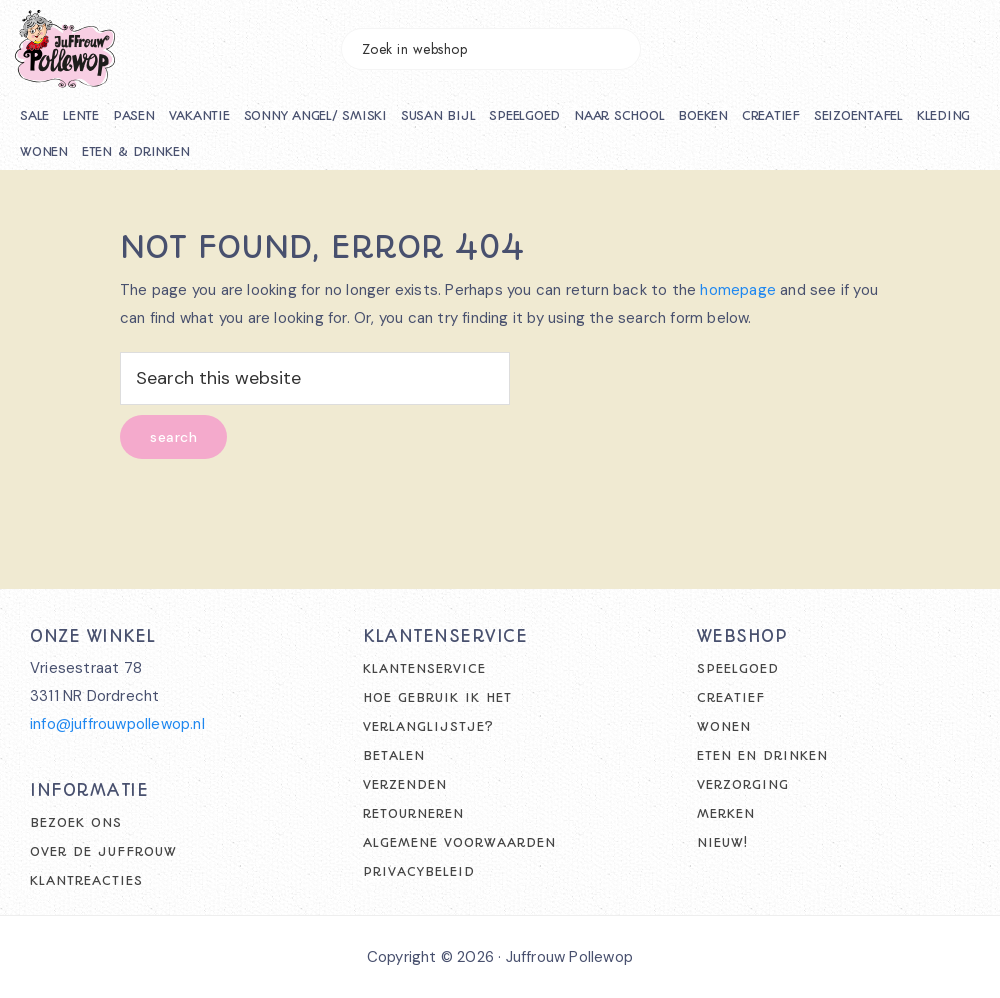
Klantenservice (424, 668)
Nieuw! (722, 842)
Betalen (394, 755)
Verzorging (743, 784)
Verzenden (405, 784)
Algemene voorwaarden (459, 842)
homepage (738, 290)
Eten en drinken (762, 755)
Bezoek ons (76, 822)
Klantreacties (86, 880)
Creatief (731, 697)
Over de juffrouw (103, 851)
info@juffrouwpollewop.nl (117, 724)
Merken (726, 813)
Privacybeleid (419, 871)
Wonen (724, 726)
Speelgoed (738, 668)
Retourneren (413, 813)
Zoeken (616, 49)
